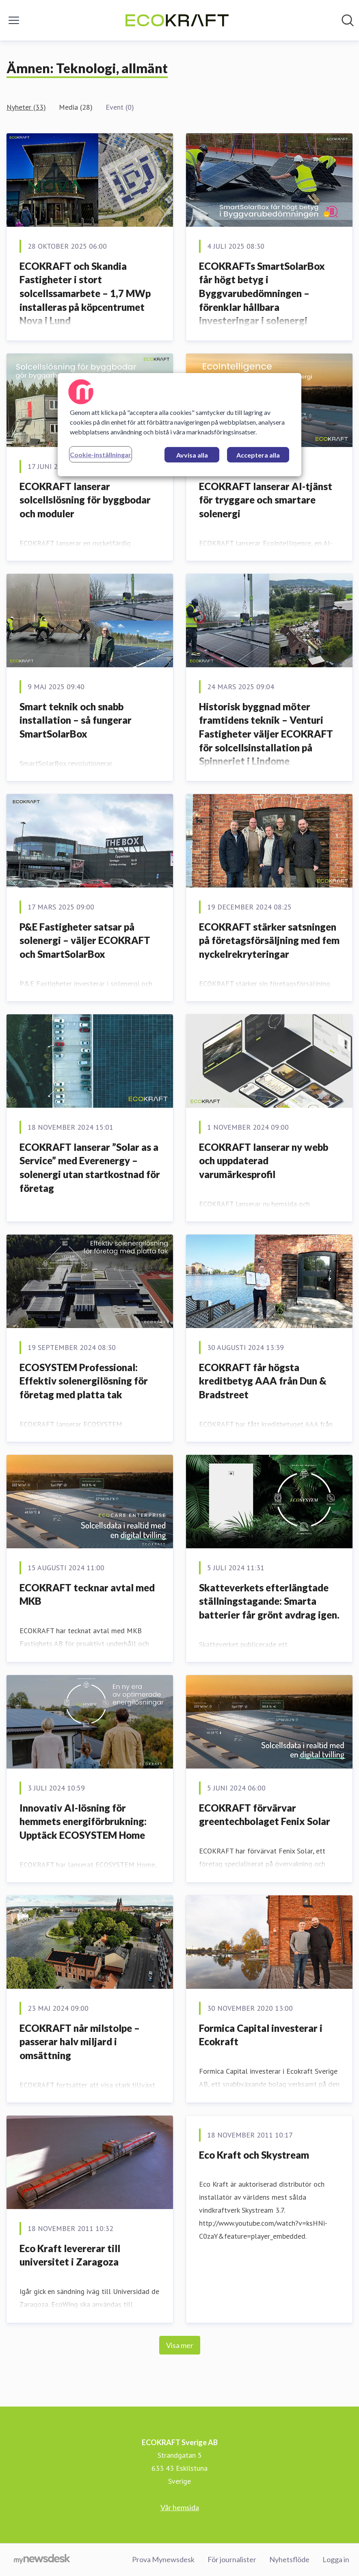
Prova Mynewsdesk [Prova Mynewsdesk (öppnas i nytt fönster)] (163, 2559)
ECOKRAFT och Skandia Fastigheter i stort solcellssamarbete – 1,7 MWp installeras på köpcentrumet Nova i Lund (85, 293)
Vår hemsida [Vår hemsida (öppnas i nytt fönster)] (179, 2507)
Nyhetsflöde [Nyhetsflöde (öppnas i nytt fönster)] (289, 2559)
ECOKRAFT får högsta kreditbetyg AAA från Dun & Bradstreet (263, 1380)
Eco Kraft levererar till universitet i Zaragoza (69, 2255)
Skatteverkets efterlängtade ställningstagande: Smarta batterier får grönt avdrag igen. (269, 1601)
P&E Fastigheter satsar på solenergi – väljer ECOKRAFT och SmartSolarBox (84, 940)
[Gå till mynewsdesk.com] (42, 2559)
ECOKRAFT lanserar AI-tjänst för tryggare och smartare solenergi (265, 499)
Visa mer (179, 2345)
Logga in (335, 2559)
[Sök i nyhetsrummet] (347, 20)
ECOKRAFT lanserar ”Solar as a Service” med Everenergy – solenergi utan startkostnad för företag (89, 1167)
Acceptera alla (258, 455)
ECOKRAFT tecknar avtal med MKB (87, 1594)
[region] (179, 424)
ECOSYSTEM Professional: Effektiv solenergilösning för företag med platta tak (83, 1380)
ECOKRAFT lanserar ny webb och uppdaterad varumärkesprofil (263, 1160)
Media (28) (76, 107)
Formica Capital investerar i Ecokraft (260, 2035)
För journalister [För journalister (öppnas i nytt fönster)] (232, 2559)
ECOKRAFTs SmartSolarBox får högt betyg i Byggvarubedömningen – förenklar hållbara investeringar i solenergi (262, 293)
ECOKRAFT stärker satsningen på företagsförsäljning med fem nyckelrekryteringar (269, 940)
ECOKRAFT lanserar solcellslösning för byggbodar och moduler (85, 499)
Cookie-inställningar (100, 454)
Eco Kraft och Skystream (254, 2155)
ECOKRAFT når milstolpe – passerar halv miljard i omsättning (79, 2041)
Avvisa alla (192, 455)
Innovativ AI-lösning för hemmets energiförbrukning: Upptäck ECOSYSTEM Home (83, 1821)
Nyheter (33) (26, 107)
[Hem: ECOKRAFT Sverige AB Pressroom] (177, 20)
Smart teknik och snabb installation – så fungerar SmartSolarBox (75, 720)
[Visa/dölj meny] (14, 20)
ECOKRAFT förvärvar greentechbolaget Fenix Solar (264, 1814)
